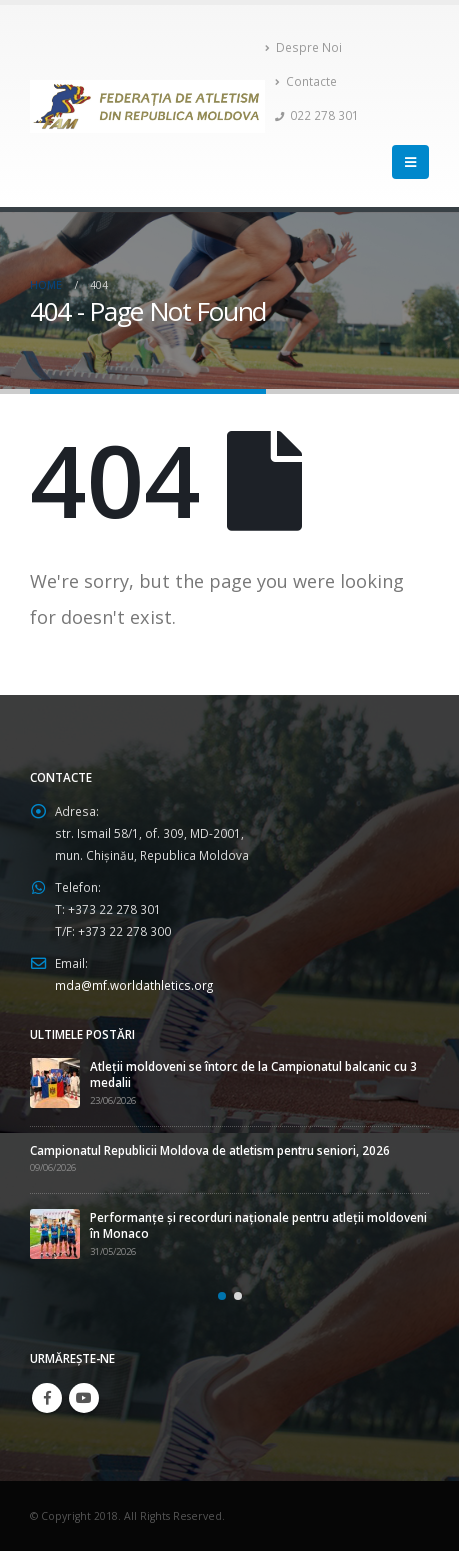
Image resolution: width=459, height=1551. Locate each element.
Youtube (84, 1398)
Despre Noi (303, 47)
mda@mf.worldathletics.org (134, 985)
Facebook (47, 1398)
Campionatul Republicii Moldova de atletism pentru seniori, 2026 (210, 1150)
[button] (222, 1296)
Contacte (306, 81)
